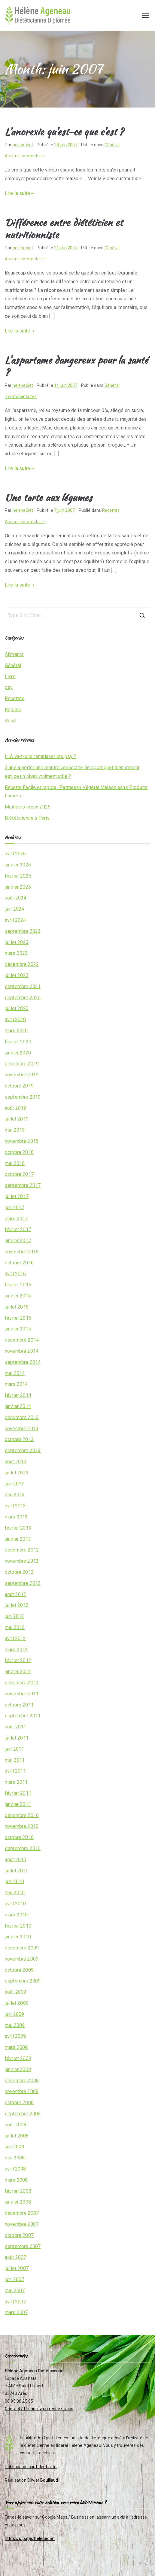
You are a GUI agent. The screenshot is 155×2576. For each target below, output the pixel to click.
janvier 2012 (18, 1671)
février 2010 (18, 1926)
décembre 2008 (22, 2080)
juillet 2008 (17, 2136)
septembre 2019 (23, 1097)
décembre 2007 (22, 2213)
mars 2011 (16, 1782)
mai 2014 (15, 1373)
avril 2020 (15, 1019)
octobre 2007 (19, 2235)
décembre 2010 (22, 1815)
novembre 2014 (21, 1351)
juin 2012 (14, 1616)
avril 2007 (15, 2301)
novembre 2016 (21, 1252)
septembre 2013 (23, 1450)
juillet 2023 (17, 942)
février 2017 (18, 1229)
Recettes (111, 510)
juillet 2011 (17, 1738)
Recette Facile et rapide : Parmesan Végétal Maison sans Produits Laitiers (76, 791)
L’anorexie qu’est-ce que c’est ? (64, 132)
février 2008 (18, 2191)
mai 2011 (15, 1760)
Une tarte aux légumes (48, 497)
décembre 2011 (22, 1682)
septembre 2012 (23, 1583)
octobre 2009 (19, 1970)
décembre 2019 (22, 1064)
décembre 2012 (22, 1550)
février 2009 (18, 2058)
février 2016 (18, 1285)
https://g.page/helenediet (30, 2538)
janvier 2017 (18, 1240)
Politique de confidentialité (30, 2466)
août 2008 (15, 2125)
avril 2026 (15, 854)
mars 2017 (16, 1218)
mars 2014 (16, 1384)
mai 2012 (15, 1627)
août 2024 (15, 898)
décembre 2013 (22, 1417)
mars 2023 (16, 953)
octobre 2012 (19, 1572)
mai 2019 (15, 1130)
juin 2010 (14, 1881)
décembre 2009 (22, 1948)
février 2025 (18, 876)
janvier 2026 (18, 865)
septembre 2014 (23, 1362)
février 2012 (18, 1660)
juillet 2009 (17, 2003)
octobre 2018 (19, 1152)
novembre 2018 (21, 1141)
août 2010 (15, 1859)
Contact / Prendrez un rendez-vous (39, 2408)
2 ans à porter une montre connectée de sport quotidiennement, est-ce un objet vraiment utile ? (73, 772)
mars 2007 (16, 2312)
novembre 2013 (21, 1428)
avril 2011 (15, 1771)
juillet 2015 (17, 1307)
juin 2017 (14, 1207)
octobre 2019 (19, 1086)
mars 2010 (16, 1915)
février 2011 (18, 1793)
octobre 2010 (19, 1837)
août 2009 (15, 1992)
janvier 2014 (18, 1406)
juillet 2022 (17, 975)
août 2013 (15, 1461)
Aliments (14, 654)
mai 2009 (15, 2025)
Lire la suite (20, 193)
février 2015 (18, 1318)
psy (9, 687)
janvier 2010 (18, 1937)
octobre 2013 (19, 1439)
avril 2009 (15, 2036)
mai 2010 (15, 1892)
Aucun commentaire (25, 155)
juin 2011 (14, 1749)
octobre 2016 (19, 1263)
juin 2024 (14, 909)
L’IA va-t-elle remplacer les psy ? (40, 756)
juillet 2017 (17, 1196)
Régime (13, 709)
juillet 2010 (17, 1871)
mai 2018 (15, 1163)
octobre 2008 (19, 2102)
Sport (11, 721)
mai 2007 (15, 2290)
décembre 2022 (22, 964)
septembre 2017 (23, 1185)
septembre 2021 (23, 986)
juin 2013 (14, 1484)
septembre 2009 (23, 1981)
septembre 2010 (23, 1848)
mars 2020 (16, 1030)
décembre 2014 (22, 1340)
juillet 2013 (17, 1473)
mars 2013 (16, 1517)
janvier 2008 (18, 2202)
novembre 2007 (21, 2224)
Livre (10, 676)
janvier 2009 (18, 2069)
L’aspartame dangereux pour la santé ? (76, 366)
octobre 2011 (19, 1705)
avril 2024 (15, 920)
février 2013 (18, 1528)
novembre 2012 (21, 1561)
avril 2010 (15, 1904)
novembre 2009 (21, 1959)
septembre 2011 (23, 1716)
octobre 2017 (19, 1174)
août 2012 (15, 1594)
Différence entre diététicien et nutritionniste (64, 228)
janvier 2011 (18, 1804)
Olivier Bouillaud (42, 2480)
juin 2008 (14, 2147)
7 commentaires (21, 396)
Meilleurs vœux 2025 (27, 807)
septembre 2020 (23, 997)
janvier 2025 (18, 887)
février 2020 (18, 1042)
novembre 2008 (21, 2091)
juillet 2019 (17, 1119)
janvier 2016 (18, 1296)
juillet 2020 (17, 1008)
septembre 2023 (23, 931)
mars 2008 (16, 2180)
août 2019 (15, 1108)
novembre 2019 (21, 1075)
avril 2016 (15, 1273)
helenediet (23, 144)
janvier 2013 (18, 1539)
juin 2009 (14, 2014)
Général (112, 144)
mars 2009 (16, 2047)
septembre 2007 (23, 2246)
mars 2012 (16, 1649)
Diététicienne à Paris (27, 818)
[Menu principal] (145, 15)
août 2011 (15, 1727)
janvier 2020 (18, 1053)
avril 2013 (15, 1506)
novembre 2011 (21, 1694)
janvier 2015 (18, 1329)
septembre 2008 (23, 2113)
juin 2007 (14, 2279)
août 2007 (15, 2257)
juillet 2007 (17, 2268)
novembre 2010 (21, 1826)
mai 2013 (15, 1494)
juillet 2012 (17, 1605)
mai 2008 (15, 2158)
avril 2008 (15, 2169)
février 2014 (18, 1395)
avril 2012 (15, 1638)
